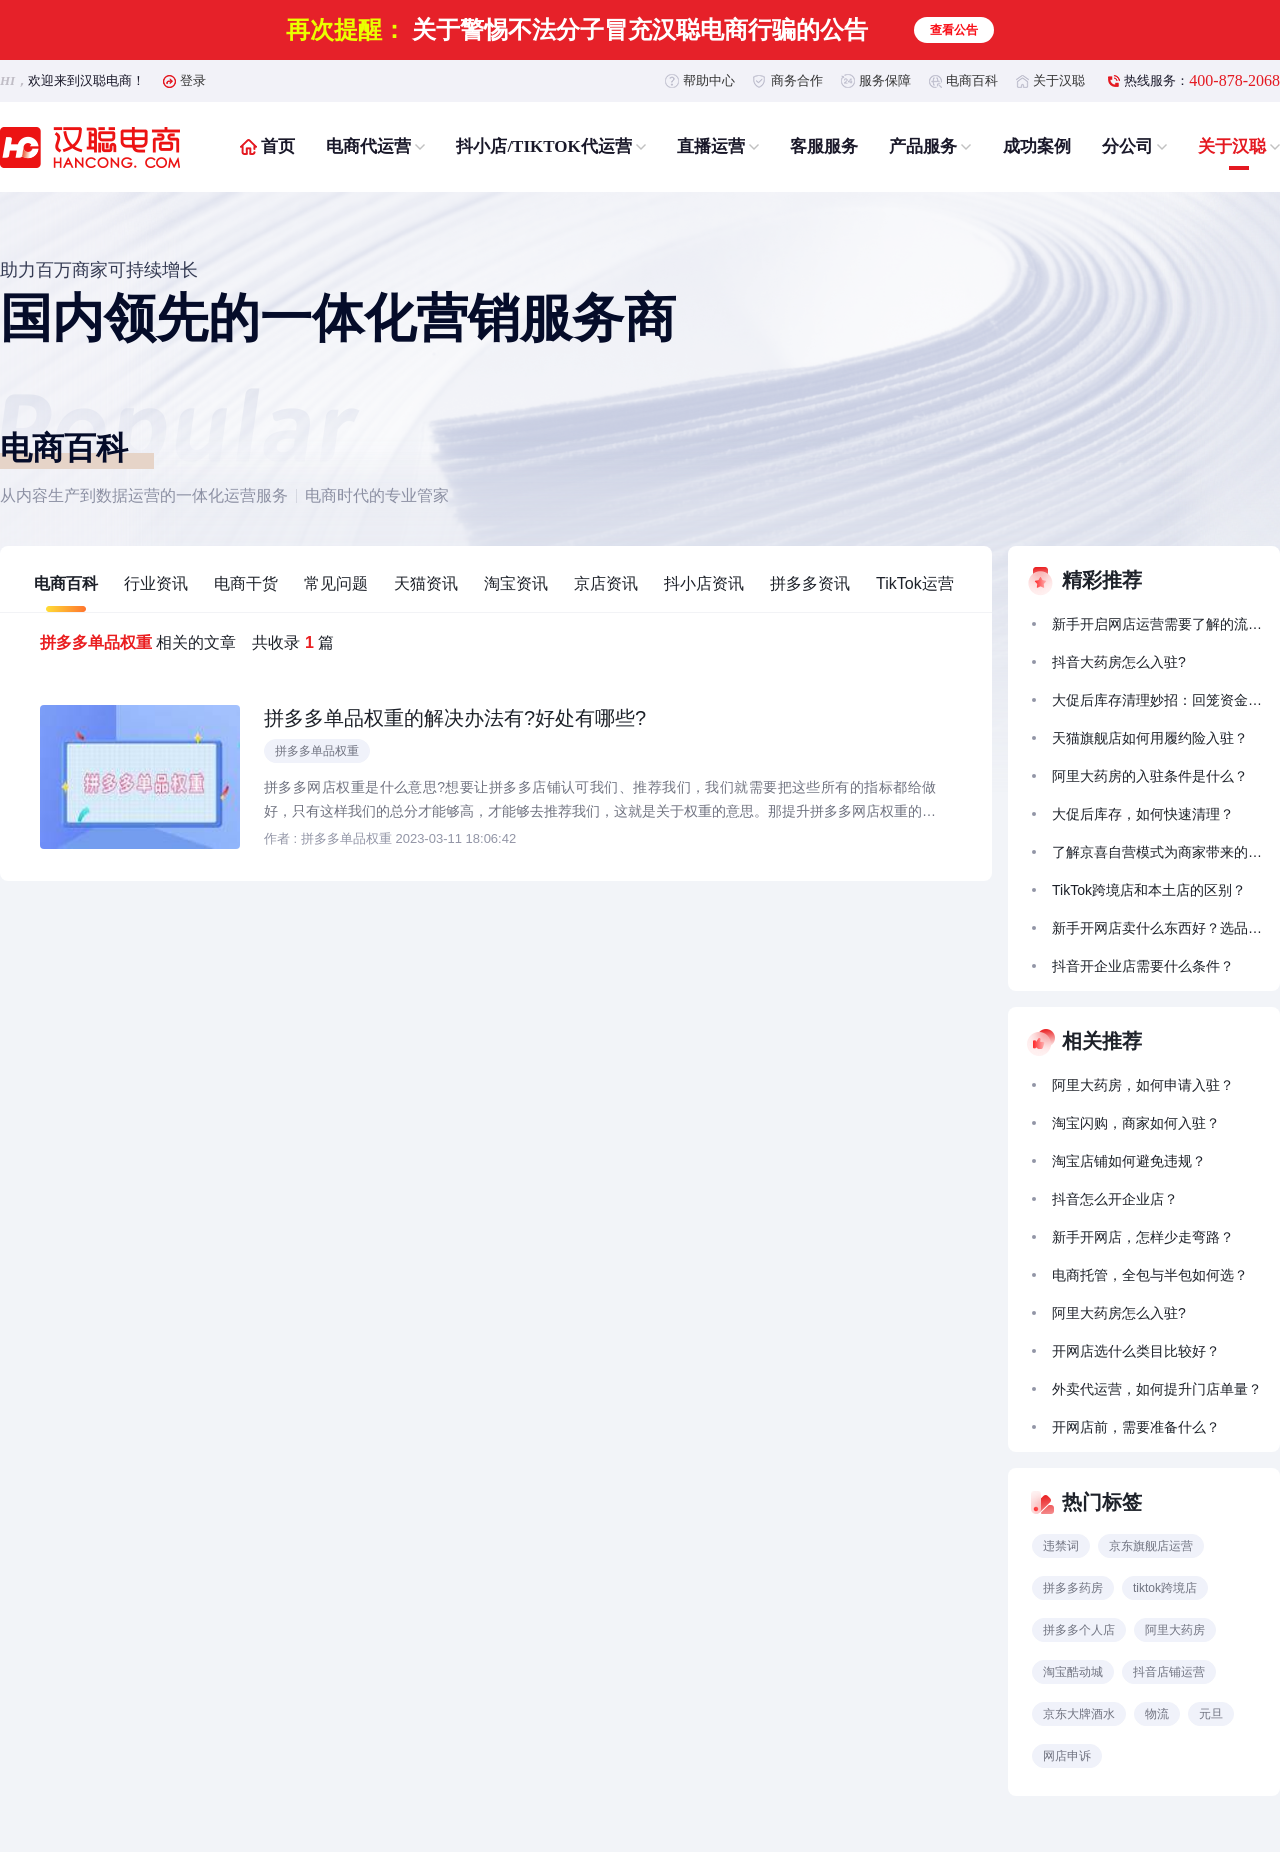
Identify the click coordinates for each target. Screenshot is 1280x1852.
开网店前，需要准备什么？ (1136, 1427)
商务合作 (797, 80)
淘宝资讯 (516, 583)
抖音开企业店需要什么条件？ (1143, 966)
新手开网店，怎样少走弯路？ (1143, 1237)
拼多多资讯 (810, 583)
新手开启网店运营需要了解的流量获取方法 (1157, 624)
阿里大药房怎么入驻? (1119, 1313)
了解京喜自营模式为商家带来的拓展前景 (1157, 852)
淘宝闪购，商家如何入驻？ (1136, 1123)
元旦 (1211, 1714)
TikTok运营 (915, 583)
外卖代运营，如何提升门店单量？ (1157, 1389)
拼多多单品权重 (317, 751)
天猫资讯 (426, 583)
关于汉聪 (1059, 80)
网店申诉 (1067, 1756)
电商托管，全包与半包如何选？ (1150, 1275)
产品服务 (923, 146)
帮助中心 (709, 80)
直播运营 (711, 146)
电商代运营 (368, 146)
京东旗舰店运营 (1151, 1546)
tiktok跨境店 (1165, 1588)
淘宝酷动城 (1073, 1672)
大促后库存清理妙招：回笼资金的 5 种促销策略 (1157, 700)
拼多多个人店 (1079, 1630)
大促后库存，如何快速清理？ (1143, 814)
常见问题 (336, 583)
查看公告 (954, 30)
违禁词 (1061, 1546)
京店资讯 (606, 583)
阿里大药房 (1175, 1630)
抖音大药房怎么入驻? (1119, 662)
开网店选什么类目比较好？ (1136, 1351)
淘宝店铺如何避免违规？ (1129, 1161)
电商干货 (246, 583)
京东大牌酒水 (1079, 1714)
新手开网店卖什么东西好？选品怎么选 (1157, 928)
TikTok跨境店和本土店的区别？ (1149, 890)
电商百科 (972, 80)
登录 (193, 80)
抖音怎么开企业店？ (1115, 1199)
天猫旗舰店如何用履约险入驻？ (1150, 738)
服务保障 (885, 80)
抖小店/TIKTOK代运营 (543, 146)
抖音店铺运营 (1169, 1672)
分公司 (1127, 146)
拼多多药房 (1073, 1588)
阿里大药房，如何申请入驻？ (1143, 1085)
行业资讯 (156, 583)
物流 (1157, 1714)
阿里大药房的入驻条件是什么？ (1150, 776)
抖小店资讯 (704, 583)
